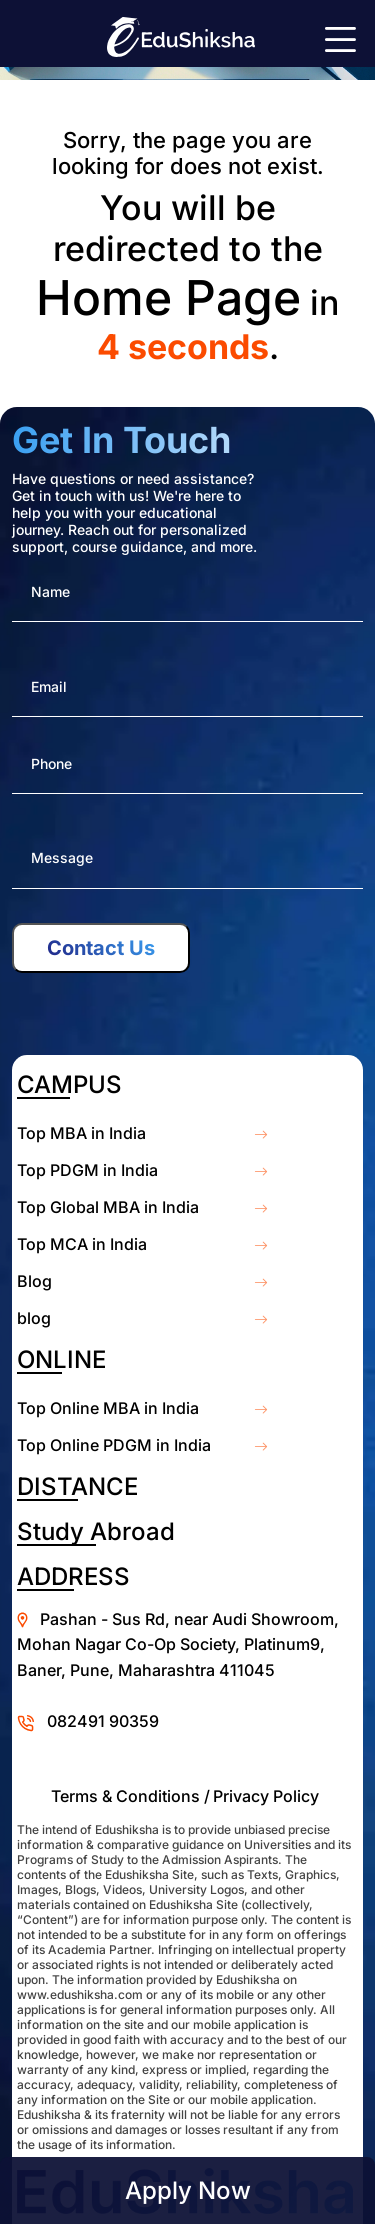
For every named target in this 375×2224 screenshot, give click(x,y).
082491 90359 (103, 1721)
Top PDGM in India (87, 1170)
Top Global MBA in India (108, 1207)
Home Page (168, 297)
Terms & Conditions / (130, 1796)
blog (34, 1318)
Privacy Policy (266, 1796)
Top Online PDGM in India (114, 1445)
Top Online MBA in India (108, 1408)
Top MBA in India (81, 1133)
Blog (34, 1281)
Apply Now (188, 2190)
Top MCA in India (82, 1244)
